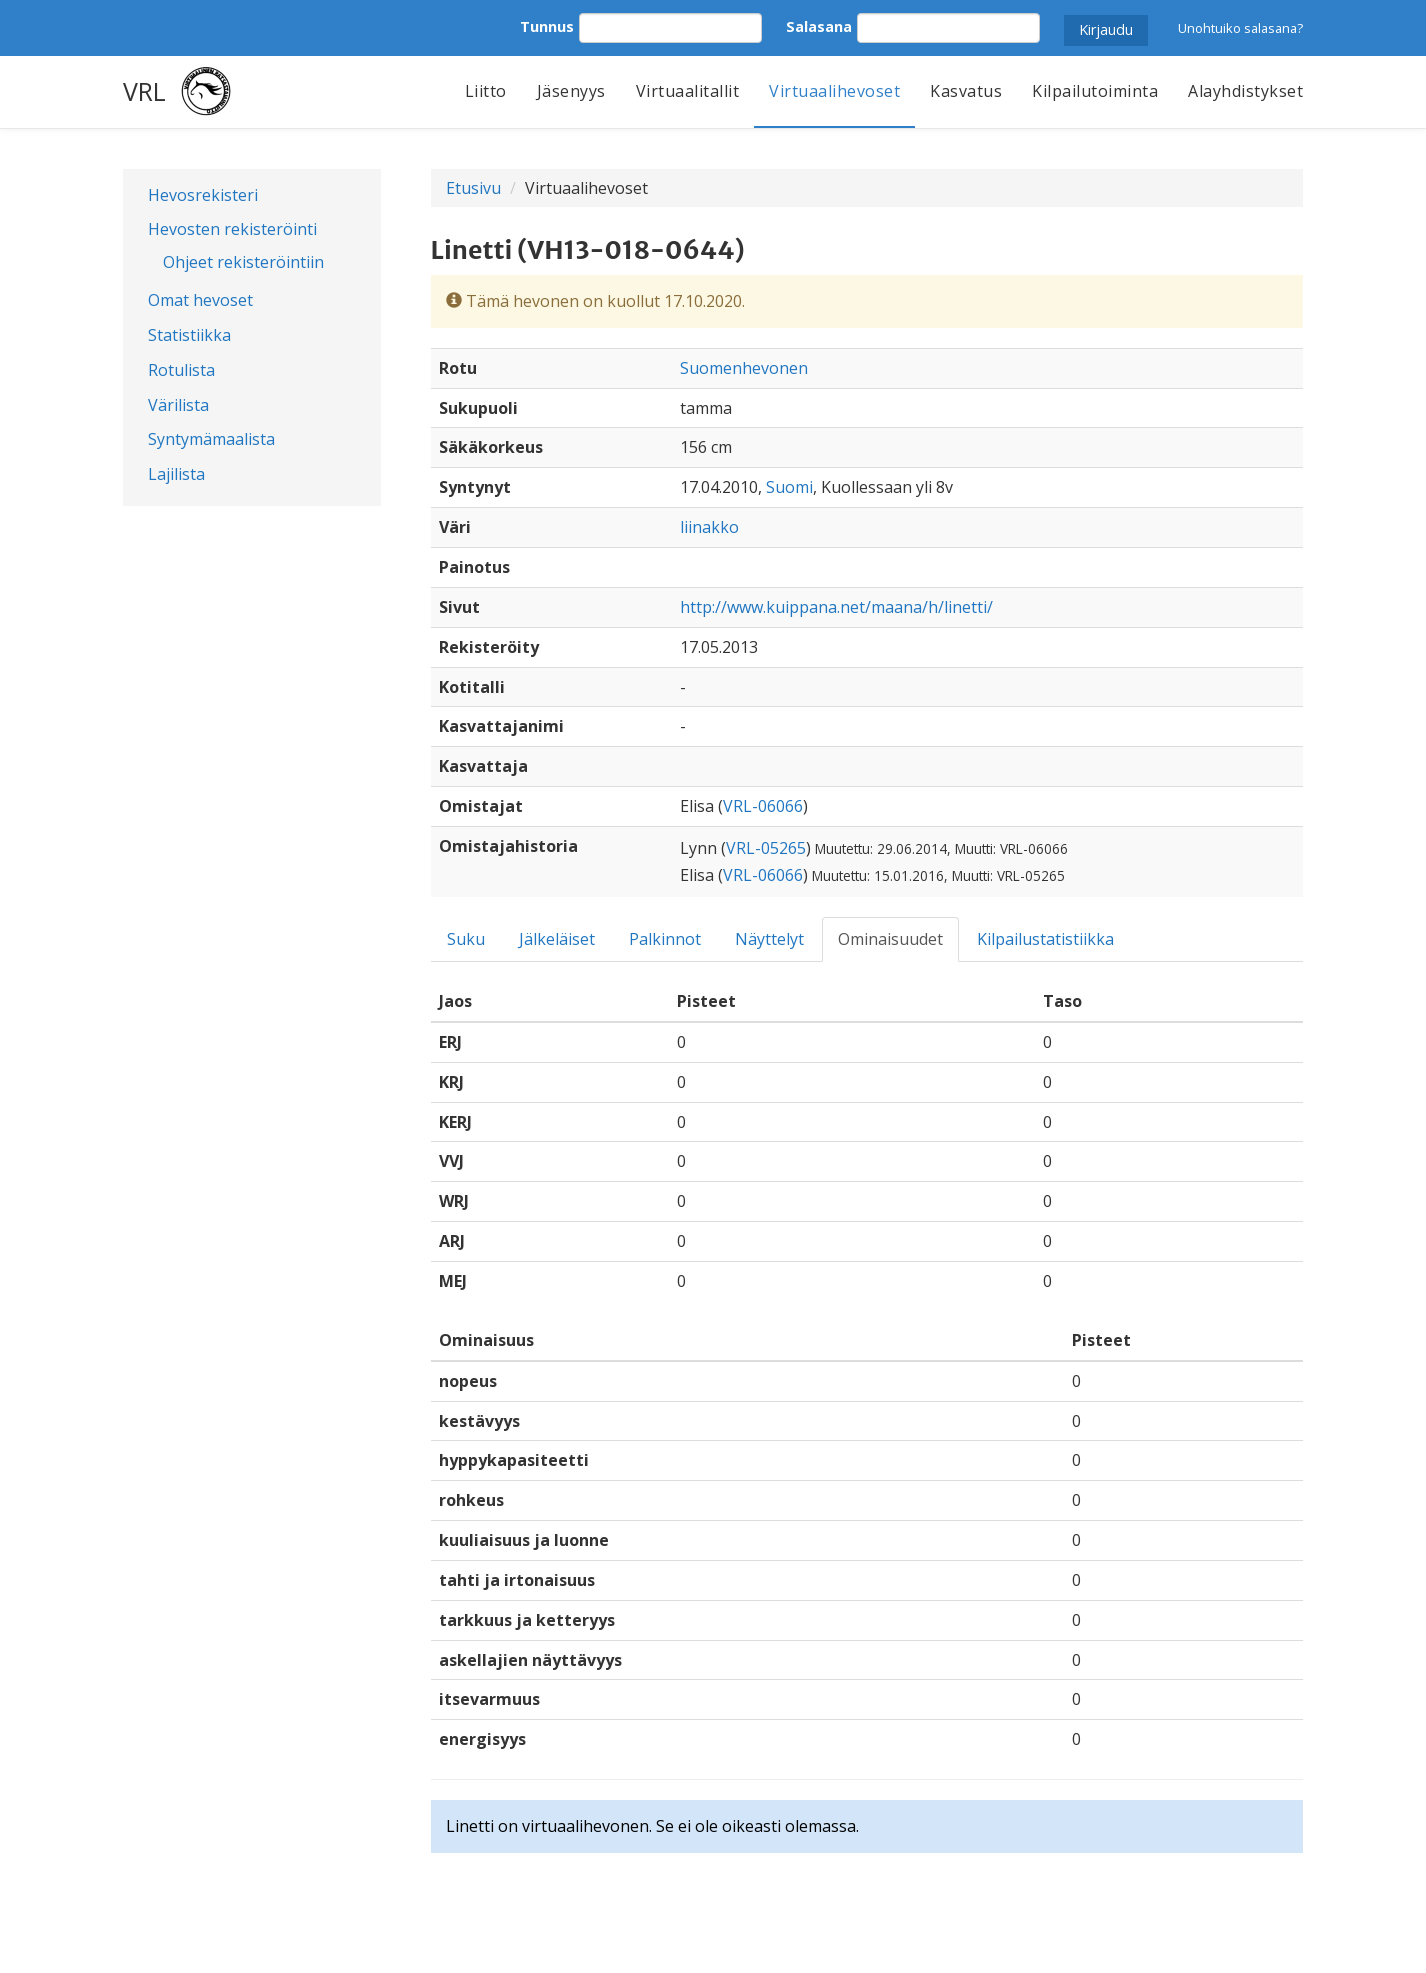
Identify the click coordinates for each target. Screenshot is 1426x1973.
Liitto (486, 91)
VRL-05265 (766, 848)
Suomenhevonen (744, 368)
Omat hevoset (200, 300)
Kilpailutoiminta (1095, 91)
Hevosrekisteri (203, 195)
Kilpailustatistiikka (1045, 939)
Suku (466, 939)
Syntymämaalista (211, 439)
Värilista (178, 405)
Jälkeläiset (557, 939)
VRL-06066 (763, 806)
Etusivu (473, 188)
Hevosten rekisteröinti (232, 229)
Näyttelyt (769, 939)
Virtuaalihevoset (834, 91)
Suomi (789, 487)
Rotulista (181, 370)
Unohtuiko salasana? (1240, 28)
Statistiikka (189, 335)
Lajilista (176, 474)
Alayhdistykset (1245, 91)
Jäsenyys (571, 91)
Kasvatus (966, 91)
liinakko (709, 527)
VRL (144, 91)
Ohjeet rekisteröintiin (243, 262)
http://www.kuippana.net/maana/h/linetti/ (836, 607)
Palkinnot (665, 939)
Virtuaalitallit (688, 91)
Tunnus (547, 26)
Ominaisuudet (890, 939)
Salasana (819, 26)
